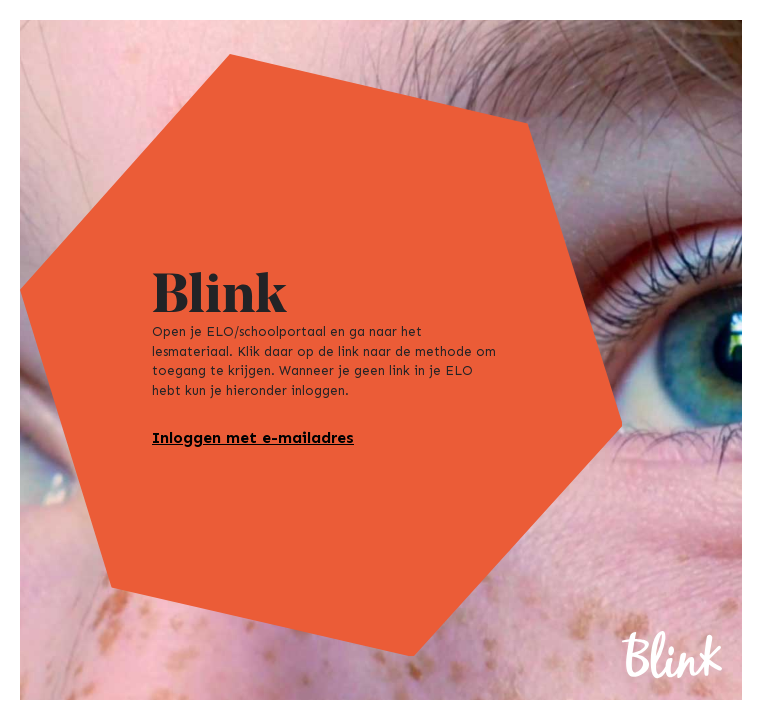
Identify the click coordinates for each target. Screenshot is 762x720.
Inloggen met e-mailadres (253, 437)
